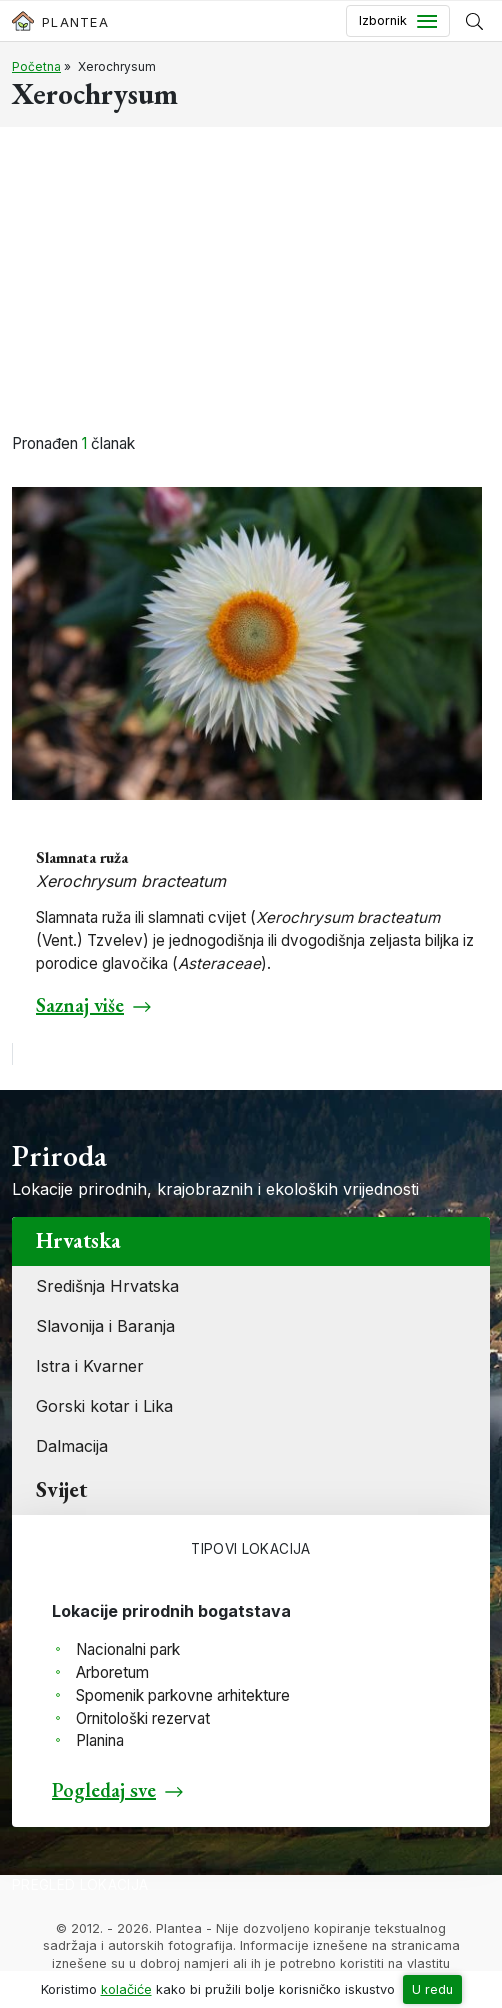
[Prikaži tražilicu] (474, 21)
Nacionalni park (128, 1649)
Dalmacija (72, 1446)
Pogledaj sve (104, 1790)
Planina (100, 1740)
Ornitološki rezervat (143, 1718)
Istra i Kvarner (90, 1366)
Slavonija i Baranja (105, 1326)
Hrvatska (78, 1240)
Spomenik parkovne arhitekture (183, 1695)
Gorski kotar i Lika (104, 1406)
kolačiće (126, 1989)
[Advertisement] (251, 283)
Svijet (61, 1489)
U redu (432, 1989)
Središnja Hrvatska (107, 1286)
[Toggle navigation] (398, 21)
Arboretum (112, 1672)
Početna (36, 66)
